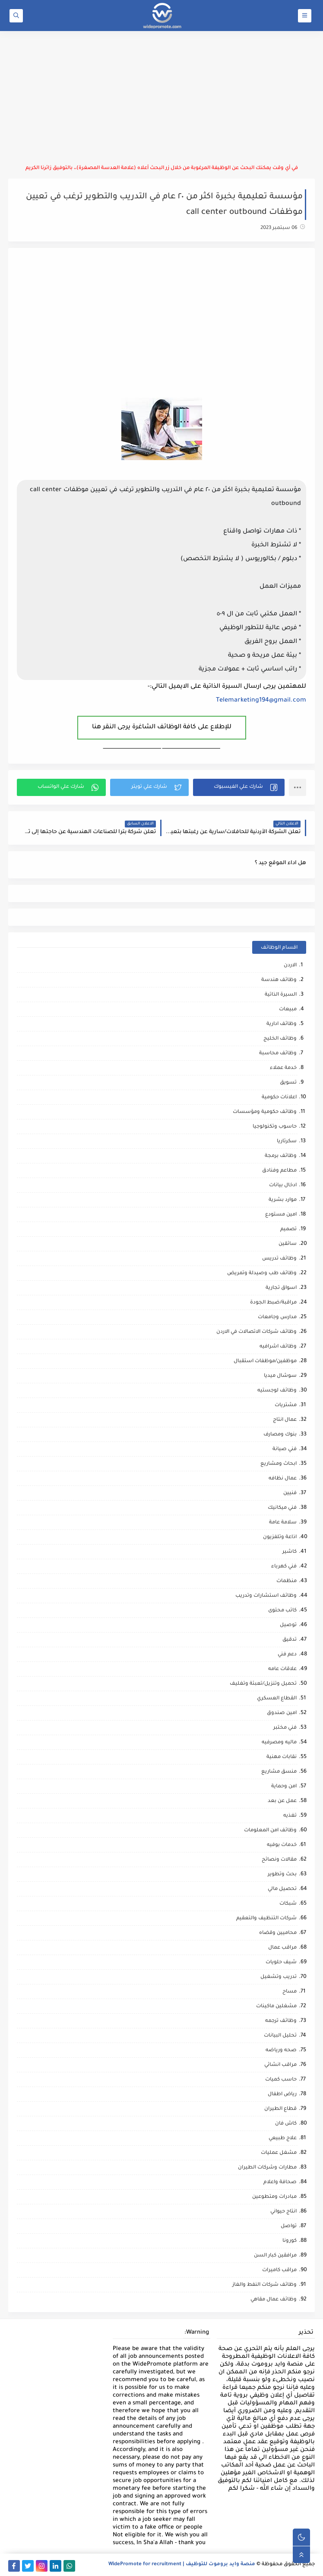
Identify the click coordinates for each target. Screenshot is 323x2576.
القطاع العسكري (277, 1699)
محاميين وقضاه (278, 1933)
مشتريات (286, 1405)
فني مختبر (285, 1728)
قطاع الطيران (280, 2109)
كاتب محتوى (282, 1611)
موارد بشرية (283, 1200)
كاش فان (286, 2124)
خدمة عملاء (283, 1068)
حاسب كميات (281, 2080)
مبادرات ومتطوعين (274, 2197)
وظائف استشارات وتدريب (266, 1596)
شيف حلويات (281, 1962)
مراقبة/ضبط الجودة (273, 1303)
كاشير (289, 1552)
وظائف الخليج (280, 1039)
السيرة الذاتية (281, 995)
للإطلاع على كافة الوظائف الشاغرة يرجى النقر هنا (161, 727)
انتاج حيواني (283, 2212)
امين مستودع (281, 1215)
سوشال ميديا (280, 1376)
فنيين (290, 1493)
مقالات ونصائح (279, 1860)
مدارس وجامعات (277, 1317)
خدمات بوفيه (282, 1845)
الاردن (290, 965)
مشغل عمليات (279, 2153)
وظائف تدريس (279, 1259)
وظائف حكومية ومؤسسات (265, 1112)
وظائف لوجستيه (277, 1391)
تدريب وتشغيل (278, 1977)
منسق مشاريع (279, 1772)
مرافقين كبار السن (275, 2256)
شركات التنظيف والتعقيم (266, 1918)
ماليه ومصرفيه (279, 1743)
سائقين (288, 1244)
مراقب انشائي (280, 2065)
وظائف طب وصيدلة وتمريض (262, 1273)
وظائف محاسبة (278, 1053)
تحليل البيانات (280, 2036)
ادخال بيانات (283, 1185)
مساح (289, 1992)
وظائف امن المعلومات (270, 1830)
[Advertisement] (161, 98)
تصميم (288, 1229)
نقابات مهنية (281, 1757)
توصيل (288, 1625)
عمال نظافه (283, 1479)
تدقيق (289, 1640)
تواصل (289, 2226)
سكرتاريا (287, 1141)
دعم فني (287, 1655)
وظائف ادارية (281, 1024)
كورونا (289, 2241)
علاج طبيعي (283, 2138)
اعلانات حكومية (279, 1097)
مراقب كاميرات (279, 2270)
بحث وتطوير (282, 1874)
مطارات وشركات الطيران (267, 2168)
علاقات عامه (282, 1669)
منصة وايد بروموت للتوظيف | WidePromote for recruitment (181, 2564)
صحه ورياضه (281, 2050)
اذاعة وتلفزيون (280, 1537)
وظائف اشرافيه (278, 1347)
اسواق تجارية (281, 1288)
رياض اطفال (282, 2094)
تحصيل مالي (282, 1889)
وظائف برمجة (281, 1156)
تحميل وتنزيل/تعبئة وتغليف (263, 1684)
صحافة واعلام (280, 2182)
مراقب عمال (282, 1948)
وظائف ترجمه (281, 2021)
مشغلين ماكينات (276, 2006)
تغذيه (290, 1816)
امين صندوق (282, 1713)
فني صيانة (284, 1449)
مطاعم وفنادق (279, 1171)
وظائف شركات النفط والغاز (264, 2285)
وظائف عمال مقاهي (273, 2300)
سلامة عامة (283, 1523)
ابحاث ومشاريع (278, 1464)
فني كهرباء (284, 1567)
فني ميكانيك (282, 1508)
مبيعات (288, 1009)
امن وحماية (284, 1786)
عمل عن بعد (282, 1801)
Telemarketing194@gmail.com (261, 700)
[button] (239, 787)
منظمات (286, 1581)
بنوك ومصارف (280, 1435)
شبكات (288, 1904)
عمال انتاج (285, 1420)
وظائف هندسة (279, 980)
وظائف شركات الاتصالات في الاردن (256, 1332)
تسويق (288, 1083)
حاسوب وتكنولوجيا (275, 1127)
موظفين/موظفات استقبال (265, 1361)
